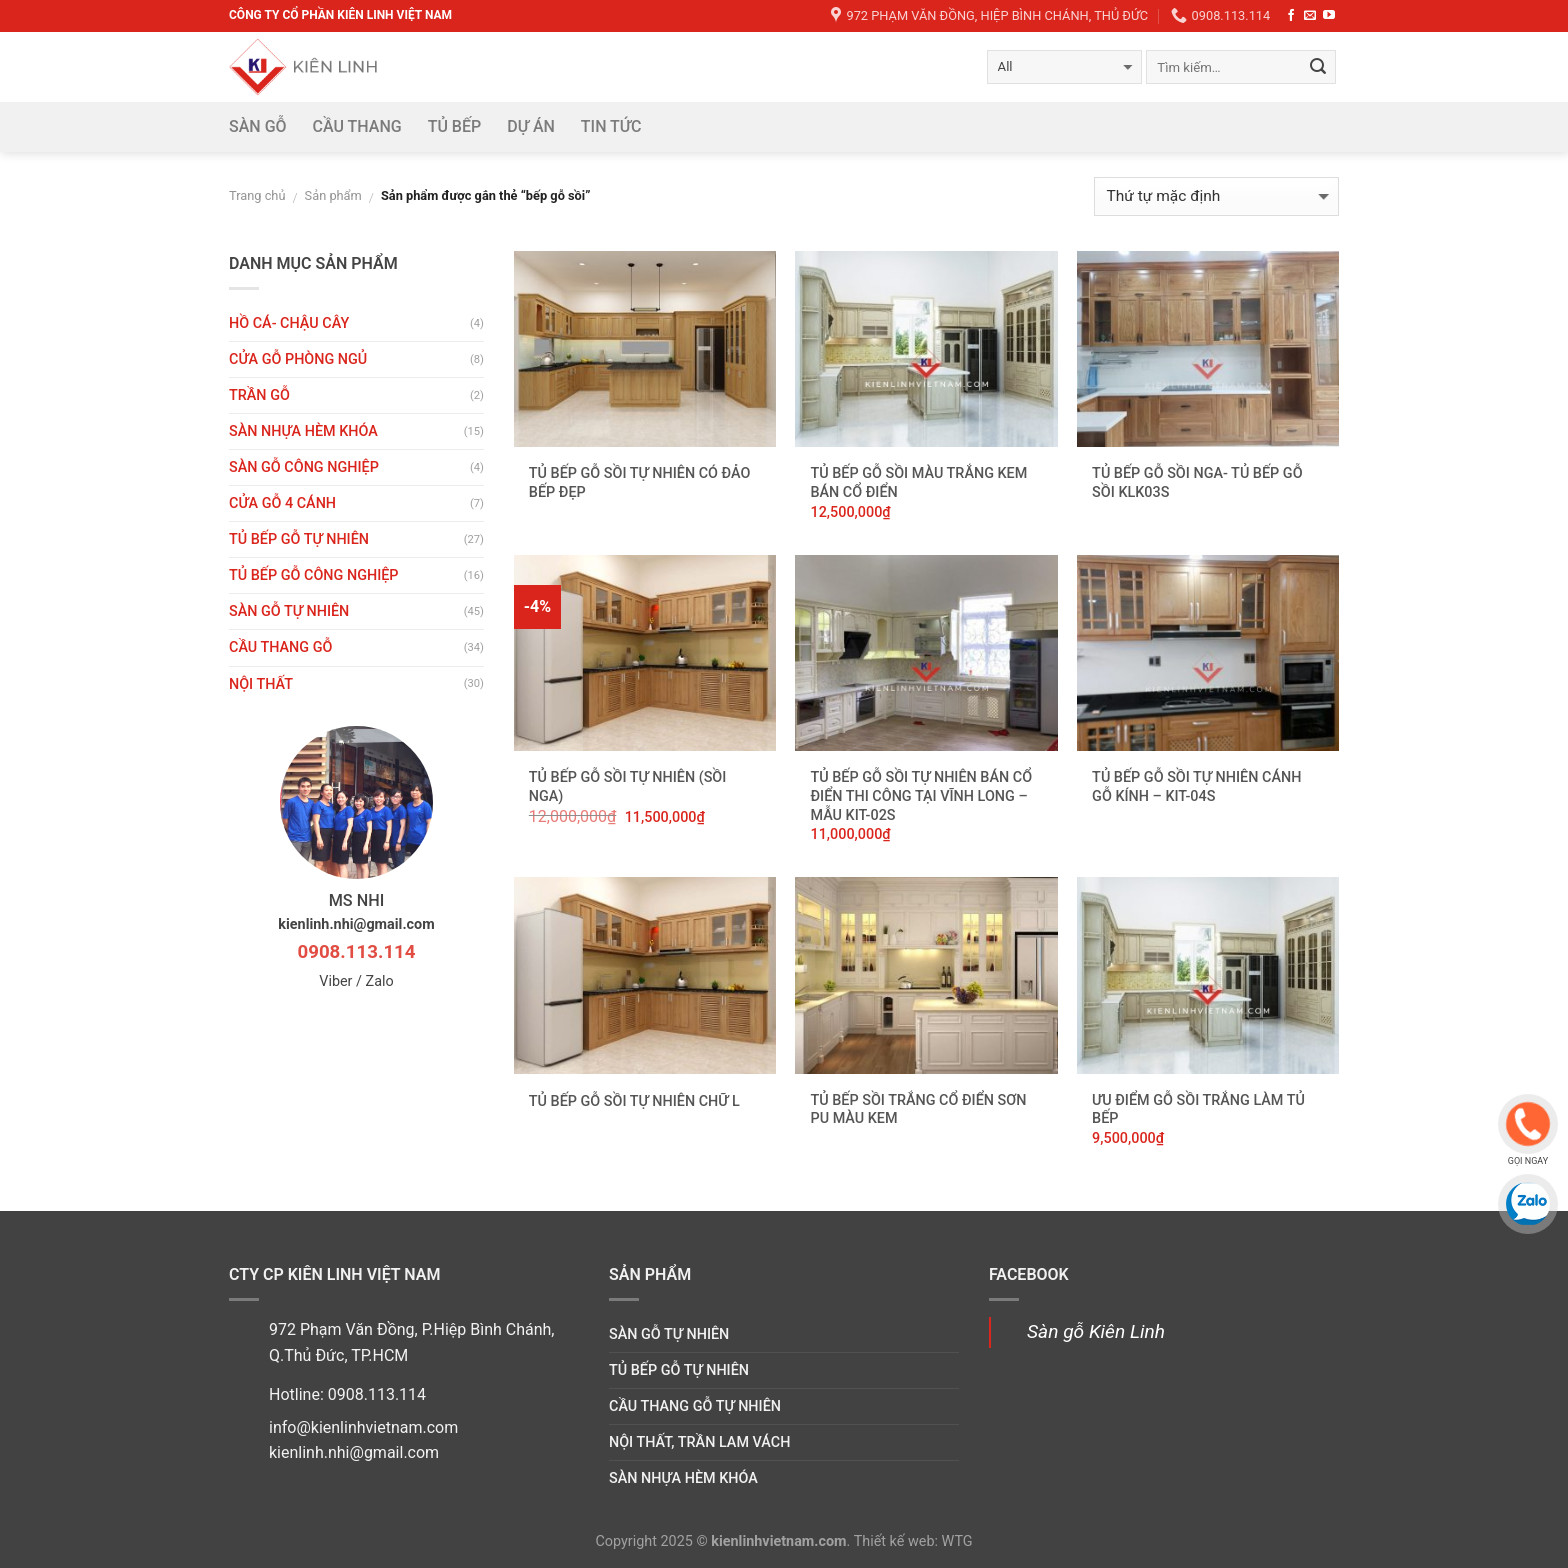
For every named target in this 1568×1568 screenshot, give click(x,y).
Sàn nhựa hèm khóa (303, 431)
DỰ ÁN (531, 126)
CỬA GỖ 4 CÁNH (282, 503)
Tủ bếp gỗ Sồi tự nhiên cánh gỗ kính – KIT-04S (1196, 787)
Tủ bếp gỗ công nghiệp (314, 575)
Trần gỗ (259, 395)
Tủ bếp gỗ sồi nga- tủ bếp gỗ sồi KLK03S (1197, 483)
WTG (957, 1541)
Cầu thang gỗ (280, 647)
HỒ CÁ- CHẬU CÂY (289, 323)
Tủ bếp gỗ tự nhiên (299, 539)
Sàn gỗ (258, 126)
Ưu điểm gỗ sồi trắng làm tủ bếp (1198, 1110)
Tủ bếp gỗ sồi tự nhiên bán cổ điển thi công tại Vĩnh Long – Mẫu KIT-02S (921, 796)
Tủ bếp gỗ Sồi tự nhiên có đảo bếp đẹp (640, 483)
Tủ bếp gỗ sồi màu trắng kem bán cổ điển (918, 483)
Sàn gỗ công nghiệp (304, 467)
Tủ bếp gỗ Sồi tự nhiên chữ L (634, 1101)
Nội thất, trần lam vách (699, 1442)
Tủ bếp (455, 126)
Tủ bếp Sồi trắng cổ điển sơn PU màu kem (918, 1110)
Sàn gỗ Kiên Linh (1096, 1331)
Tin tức (611, 126)
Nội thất (261, 684)
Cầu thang (357, 126)
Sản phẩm (333, 195)
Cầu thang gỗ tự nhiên (695, 1406)
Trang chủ (257, 195)
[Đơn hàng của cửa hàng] (1216, 196)
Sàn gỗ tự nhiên (289, 611)
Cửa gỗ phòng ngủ (298, 359)
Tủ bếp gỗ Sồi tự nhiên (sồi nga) (628, 787)
